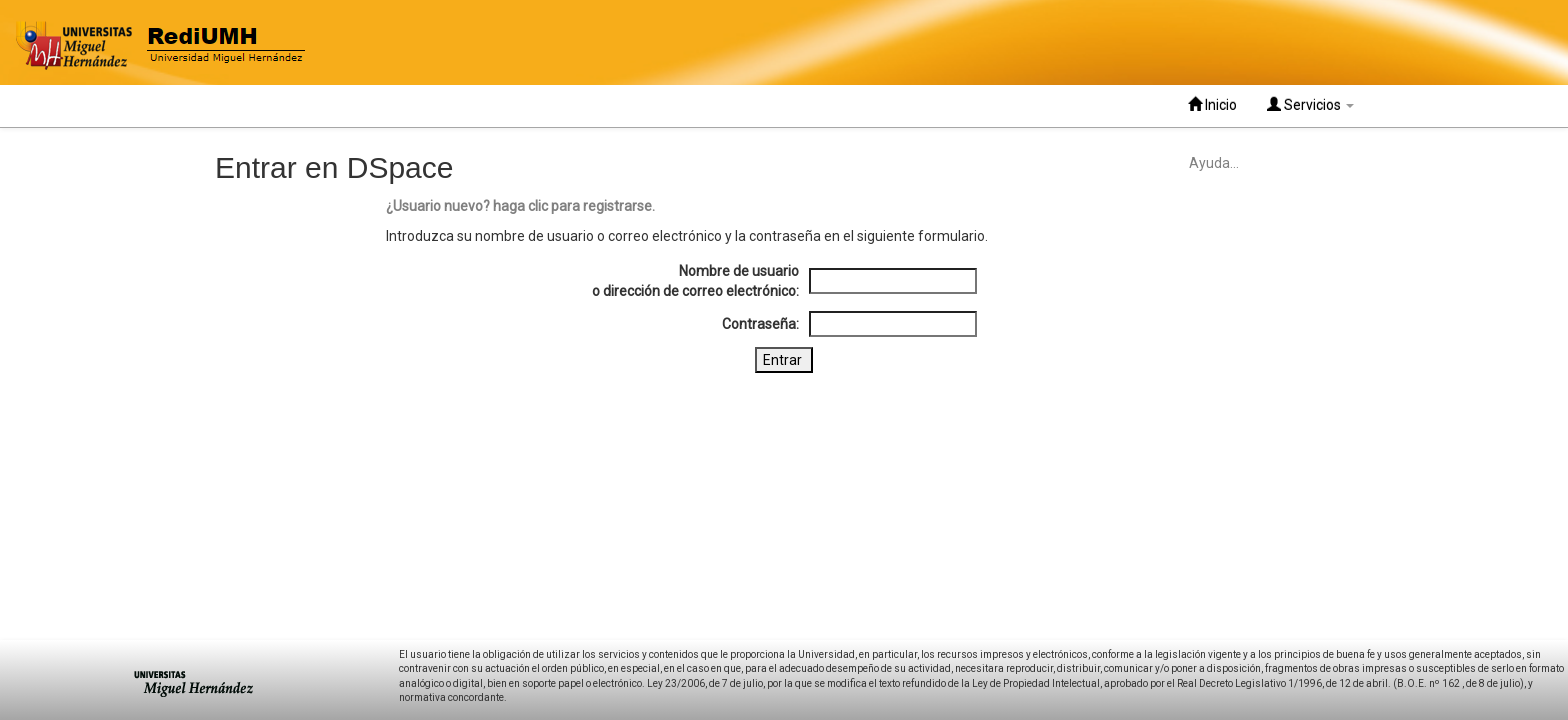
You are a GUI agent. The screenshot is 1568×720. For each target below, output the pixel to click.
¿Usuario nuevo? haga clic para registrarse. (520, 206)
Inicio (1212, 104)
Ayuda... (1214, 163)
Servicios (1310, 104)
